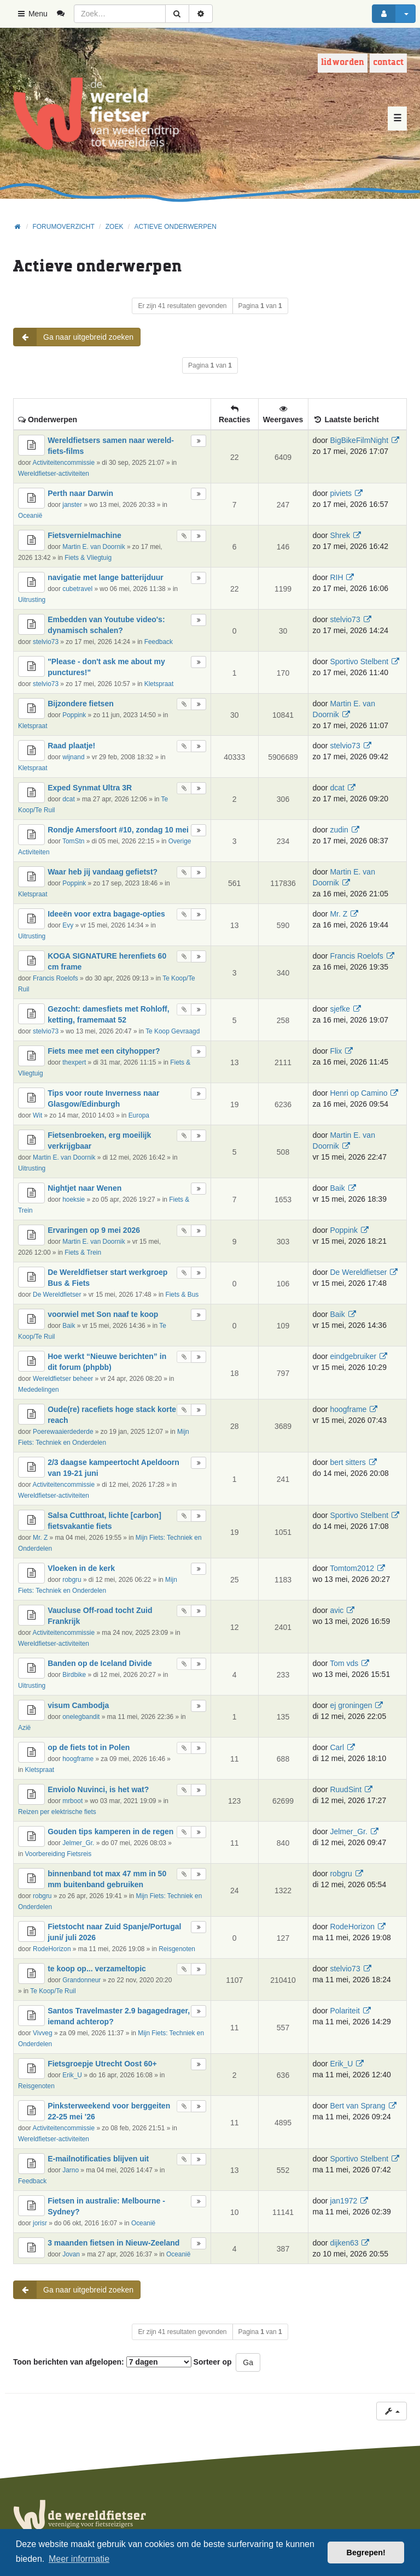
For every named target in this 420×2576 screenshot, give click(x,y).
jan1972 (343, 2200)
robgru (71, 1580)
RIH (336, 577)
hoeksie (73, 1199)
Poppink (74, 715)
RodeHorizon (52, 1949)
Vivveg (42, 2033)
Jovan (71, 2254)
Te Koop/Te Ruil (52, 1991)
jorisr (40, 2223)
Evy (67, 925)
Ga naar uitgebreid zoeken (73, 337)
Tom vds (344, 1663)
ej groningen (351, 1705)
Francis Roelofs (55, 978)
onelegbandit (81, 1717)
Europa (139, 1115)
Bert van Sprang (357, 2105)
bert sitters (347, 1462)
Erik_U (72, 2075)
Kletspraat (159, 684)
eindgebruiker (353, 1356)
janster (72, 505)
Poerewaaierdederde (63, 1431)
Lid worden (342, 62)
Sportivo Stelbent (359, 661)
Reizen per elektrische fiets (57, 1812)
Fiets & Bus (182, 1294)
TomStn (73, 841)
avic (336, 1610)
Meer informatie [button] (79, 2558)
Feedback (158, 642)
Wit (37, 1115)
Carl (337, 1747)
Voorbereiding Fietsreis (58, 1854)
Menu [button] (32, 13)
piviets (341, 493)
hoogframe (348, 1409)
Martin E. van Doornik (93, 547)
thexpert (74, 1062)
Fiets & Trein (83, 1252)
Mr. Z (338, 913)
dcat (68, 799)
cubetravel (77, 589)
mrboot (72, 1801)
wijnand (73, 757)
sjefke (340, 1009)
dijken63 (344, 2242)
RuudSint (345, 1789)
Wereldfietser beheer (63, 1378)
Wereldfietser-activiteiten (53, 473)
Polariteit (344, 2010)
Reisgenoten (177, 1949)
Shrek (340, 535)
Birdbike (74, 1675)
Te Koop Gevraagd (172, 1031)
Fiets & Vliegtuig (88, 558)
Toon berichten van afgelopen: (102, 2361)
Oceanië (30, 515)
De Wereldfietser (57, 1294)
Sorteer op (213, 2362)
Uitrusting (31, 600)
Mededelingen (38, 1389)
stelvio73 (46, 642)
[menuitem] (65, 13)
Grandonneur (81, 1980)
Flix (336, 1051)
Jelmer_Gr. (78, 1843)
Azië (24, 1728)
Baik (337, 1188)
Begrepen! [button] (366, 2552)
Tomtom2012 (352, 1568)
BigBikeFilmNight (359, 440)
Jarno (70, 2170)
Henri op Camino (358, 1093)
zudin (339, 829)
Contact (388, 62)
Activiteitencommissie (63, 462)
